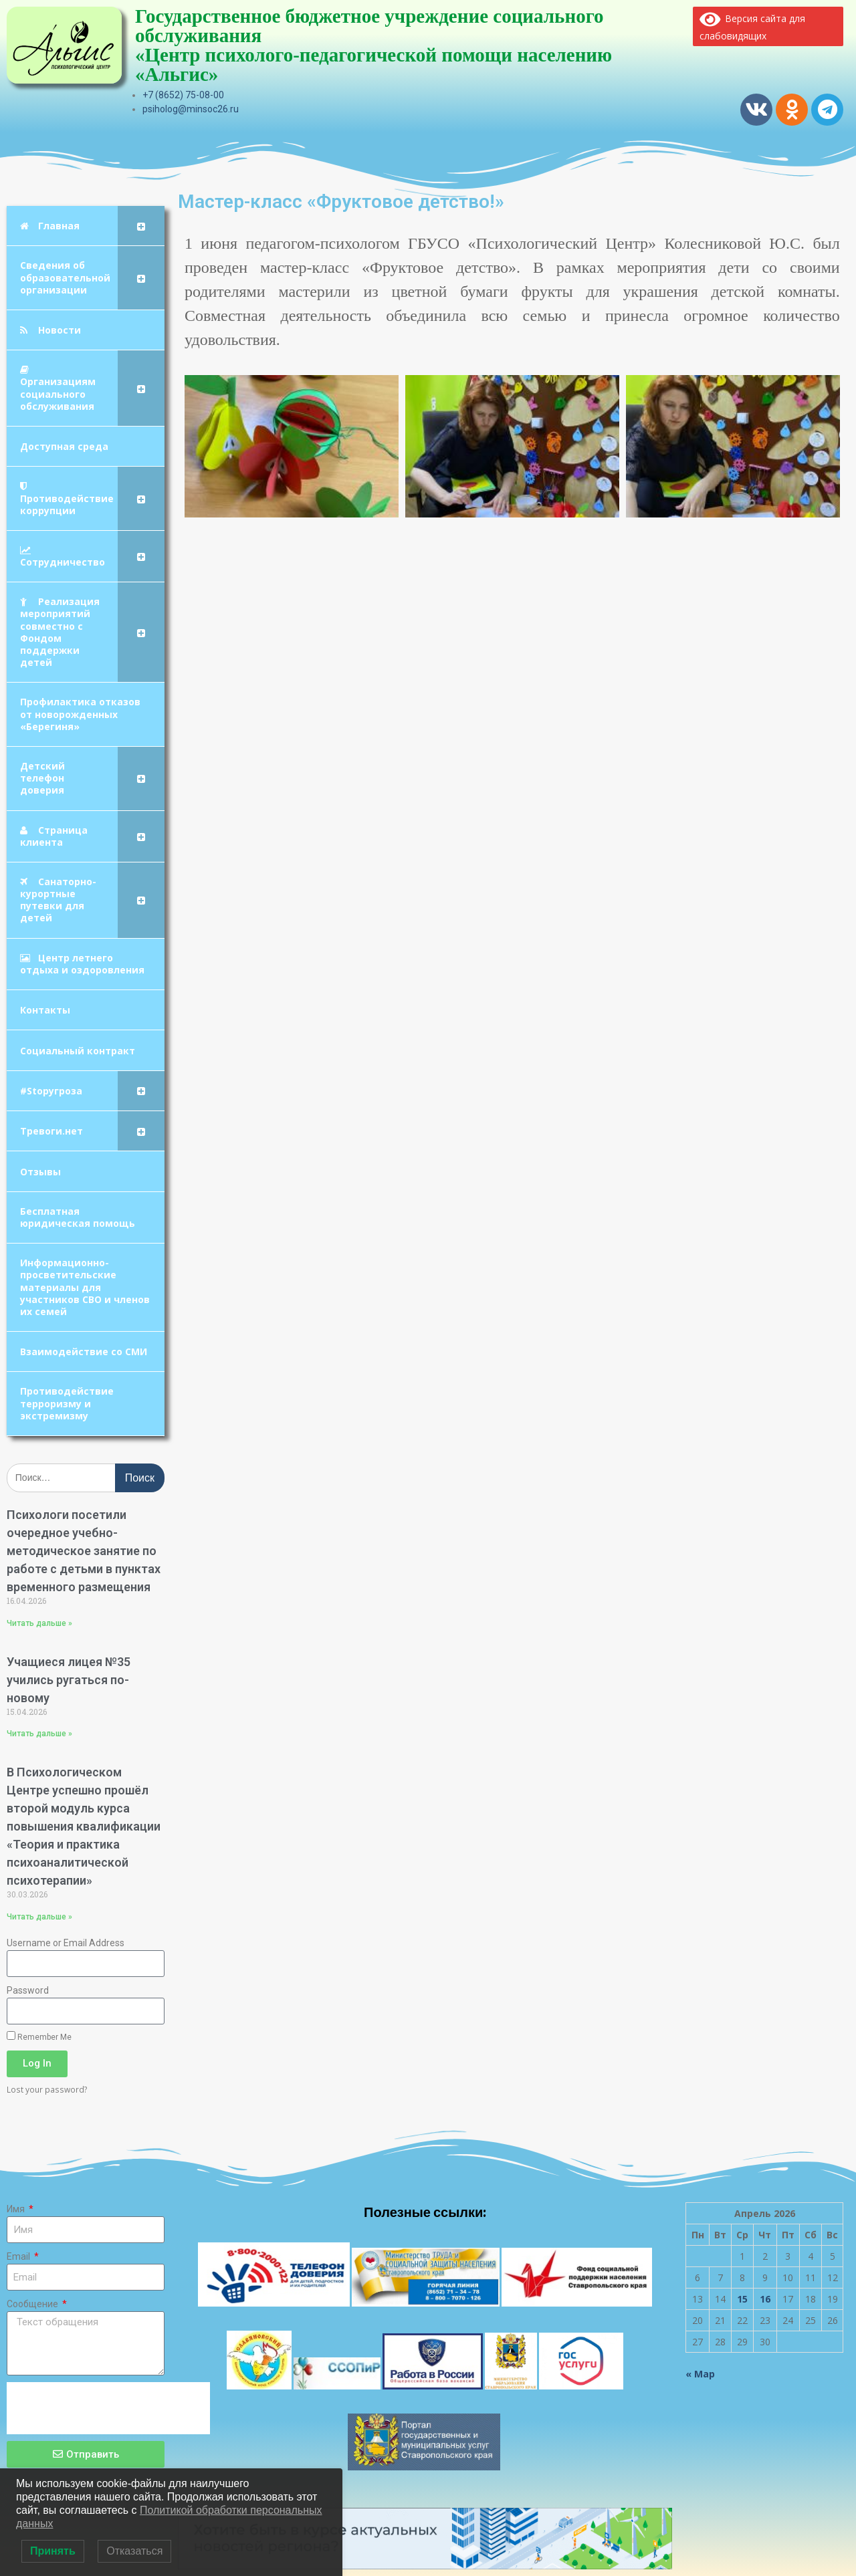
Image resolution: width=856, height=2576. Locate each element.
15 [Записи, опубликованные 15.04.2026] (742, 2299)
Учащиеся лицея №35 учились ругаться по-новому (68, 1680)
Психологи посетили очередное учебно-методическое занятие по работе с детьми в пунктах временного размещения (83, 1551)
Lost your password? (47, 2089)
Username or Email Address (65, 1943)
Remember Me (39, 2036)
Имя (17, 2209)
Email (19, 2256)
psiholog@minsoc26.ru (190, 109)
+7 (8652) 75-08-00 (183, 95)
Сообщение (33, 2304)
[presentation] (108, 2408)
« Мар (700, 2373)
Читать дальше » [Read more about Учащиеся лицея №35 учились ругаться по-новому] (39, 1733)
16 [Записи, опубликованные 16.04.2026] (765, 2299)
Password (28, 1990)
